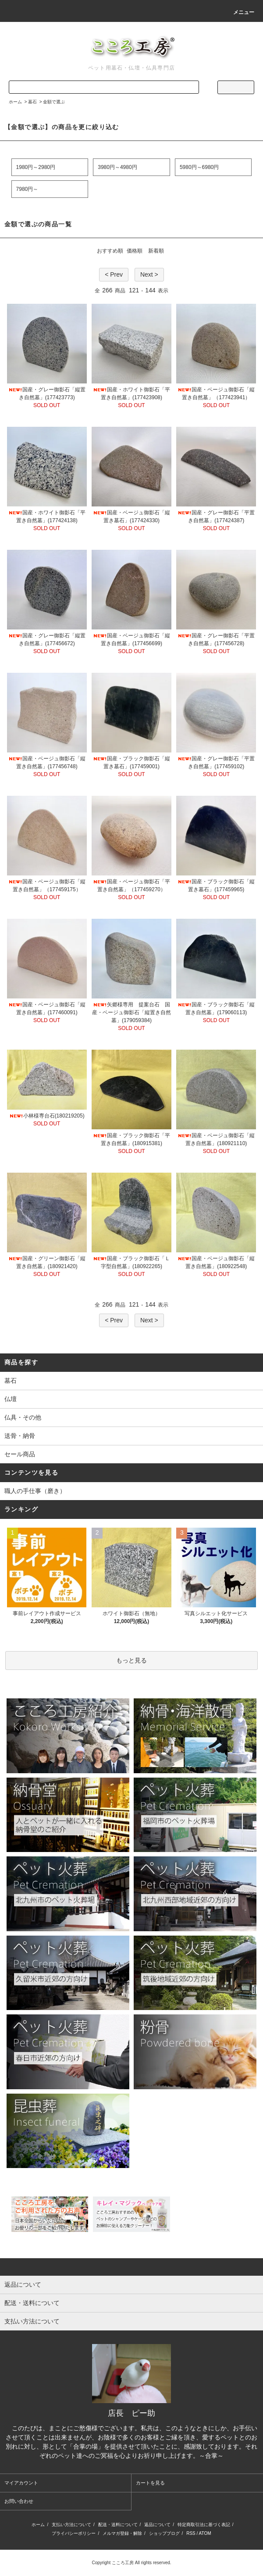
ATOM (205, 2533)
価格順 (134, 251)
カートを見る (150, 2482)
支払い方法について (71, 2524)
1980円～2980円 (35, 167)
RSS (190, 2533)
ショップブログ (164, 2533)
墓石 (32, 101)
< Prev (114, 274)
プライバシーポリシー (74, 2533)
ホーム (15, 101)
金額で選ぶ (54, 101)
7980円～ (27, 189)
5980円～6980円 (199, 167)
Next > (149, 274)
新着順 (156, 251)
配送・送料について (118, 2524)
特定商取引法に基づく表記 (204, 2524)
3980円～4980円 (117, 167)
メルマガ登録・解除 (122, 2533)
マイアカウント (21, 2482)
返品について (157, 2524)
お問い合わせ (18, 2501)
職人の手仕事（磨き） (35, 1490)
